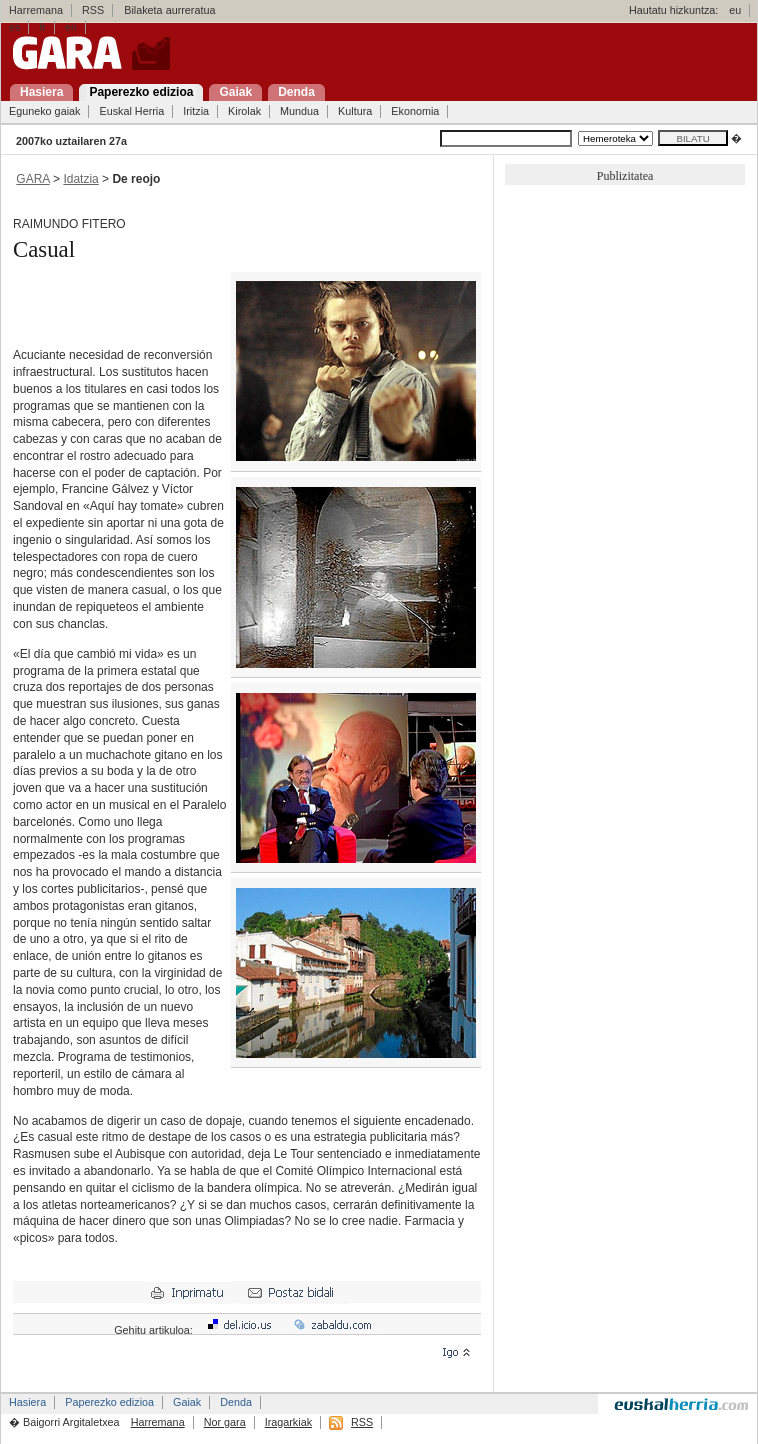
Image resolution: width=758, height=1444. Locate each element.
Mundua (299, 111)
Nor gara (225, 1422)
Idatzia (80, 179)
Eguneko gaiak (44, 111)
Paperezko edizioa (109, 1402)
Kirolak (244, 111)
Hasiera (27, 1402)
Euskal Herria (131, 111)
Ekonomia (415, 111)
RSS (93, 10)
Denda (236, 1402)
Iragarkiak (288, 1422)
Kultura (355, 111)
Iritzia (196, 111)
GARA (32, 179)
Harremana (36, 10)
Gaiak (187, 1402)
